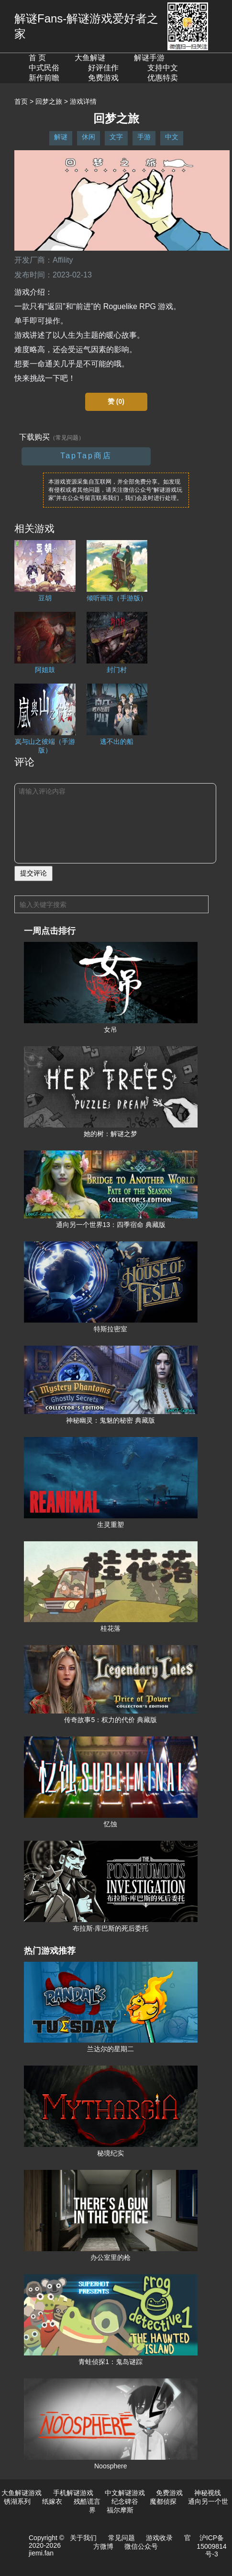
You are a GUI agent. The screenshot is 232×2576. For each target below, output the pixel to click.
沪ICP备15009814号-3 (211, 2546)
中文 (171, 137)
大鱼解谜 (90, 58)
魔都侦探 (163, 2501)
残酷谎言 (87, 2501)
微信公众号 (141, 2546)
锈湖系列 (17, 2501)
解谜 (60, 137)
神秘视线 (207, 2493)
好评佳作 (103, 68)
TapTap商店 (86, 456)
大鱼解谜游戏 (21, 2493)
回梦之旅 (48, 101)
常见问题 (121, 2538)
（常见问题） (67, 437)
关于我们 (83, 2538)
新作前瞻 (44, 78)
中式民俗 (44, 68)
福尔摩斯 (120, 2510)
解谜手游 (149, 58)
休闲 (88, 137)
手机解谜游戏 (73, 2493)
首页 (21, 101)
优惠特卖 (162, 78)
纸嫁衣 (52, 2501)
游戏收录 (159, 2538)
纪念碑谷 (124, 2501)
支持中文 (162, 68)
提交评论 (33, 873)
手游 (144, 137)
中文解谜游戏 (125, 2493)
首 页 (37, 58)
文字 (116, 137)
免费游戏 (103, 78)
